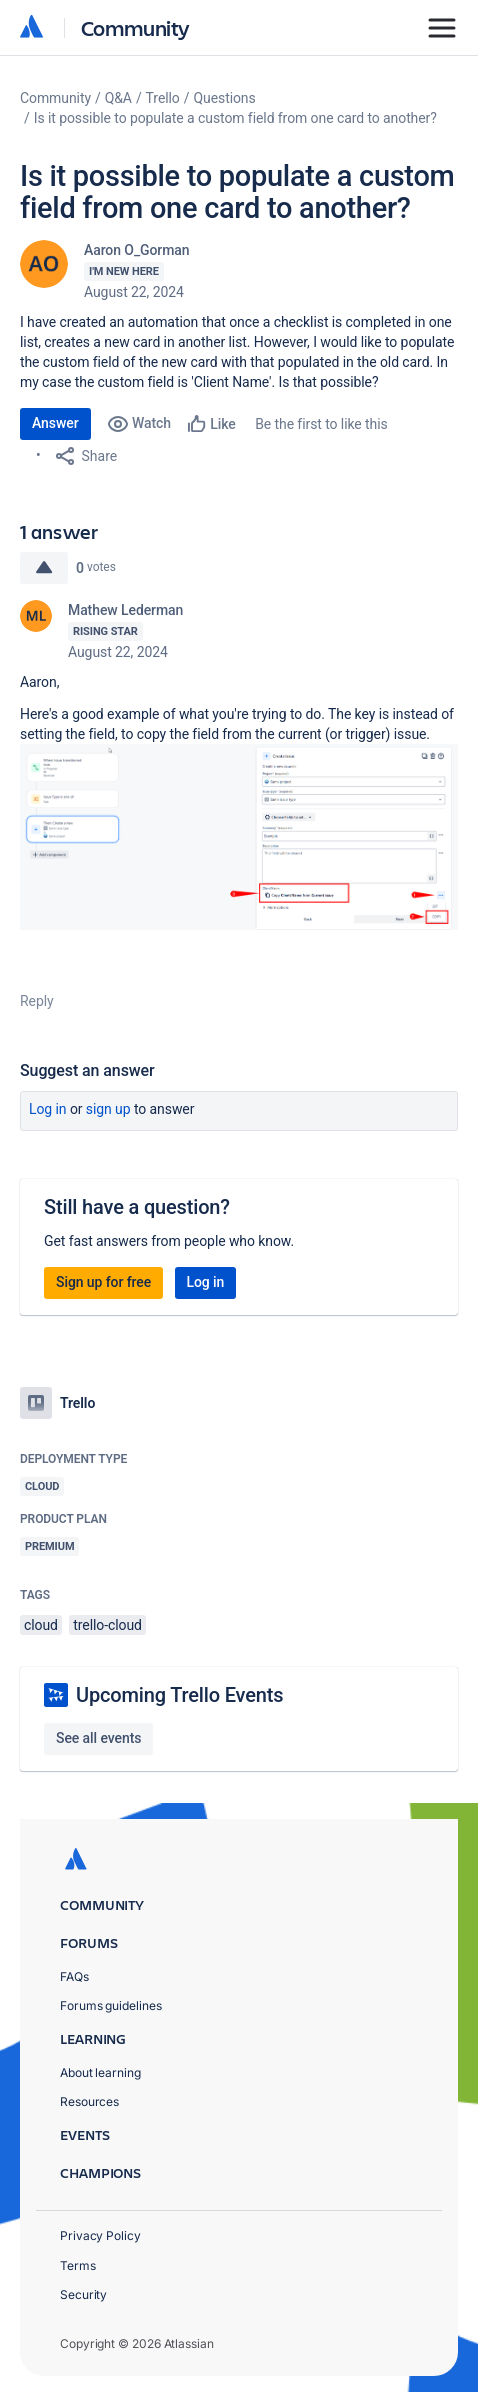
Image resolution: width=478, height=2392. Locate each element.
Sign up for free (103, 1282)
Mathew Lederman (125, 610)
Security (83, 2294)
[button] (239, 837)
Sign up (108, 1109)
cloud (41, 1625)
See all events (98, 1738)
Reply (37, 1001)
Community (135, 27)
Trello (163, 98)
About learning (100, 2072)
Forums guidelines (111, 2005)
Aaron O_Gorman (137, 250)
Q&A (118, 98)
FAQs (74, 1976)
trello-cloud (107, 1625)
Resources (89, 2101)
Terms (78, 2265)
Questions (224, 98)
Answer (55, 423)
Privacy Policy (100, 2235)
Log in (48, 1109)
